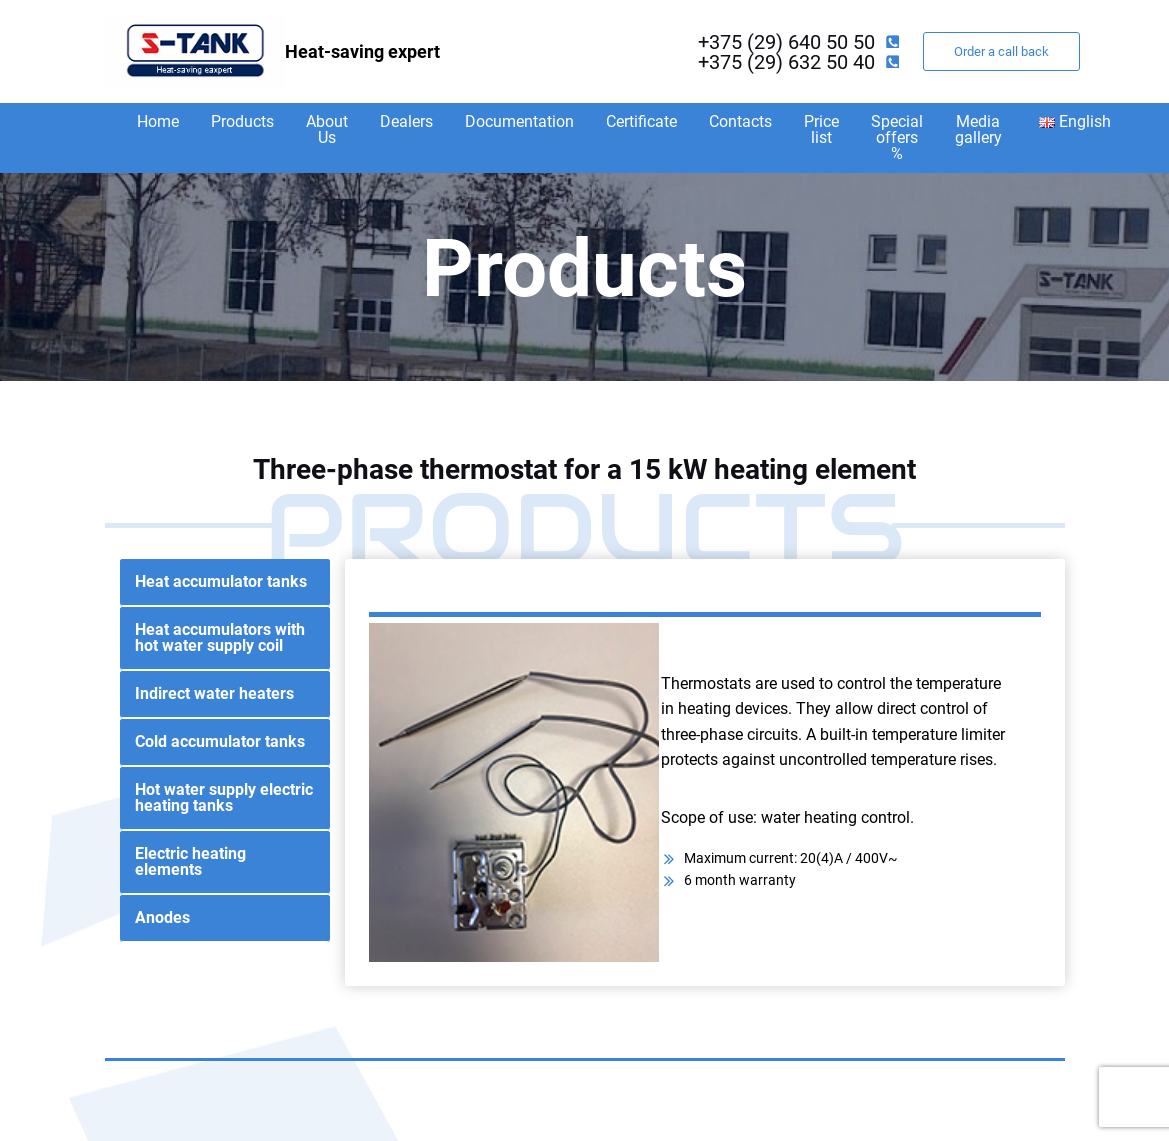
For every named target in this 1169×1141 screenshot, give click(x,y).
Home (158, 121)
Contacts (740, 121)
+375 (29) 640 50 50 (786, 42)
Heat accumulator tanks (221, 581)
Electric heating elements (190, 861)
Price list (821, 129)
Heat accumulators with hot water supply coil (220, 637)
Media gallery (978, 129)
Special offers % (897, 137)
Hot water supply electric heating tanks (224, 797)
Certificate (641, 121)
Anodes (162, 917)
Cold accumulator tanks (220, 741)
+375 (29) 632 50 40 (786, 62)
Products (242, 121)
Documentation (519, 121)
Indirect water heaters (214, 693)
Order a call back (1001, 51)
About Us (327, 129)
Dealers (406, 121)
